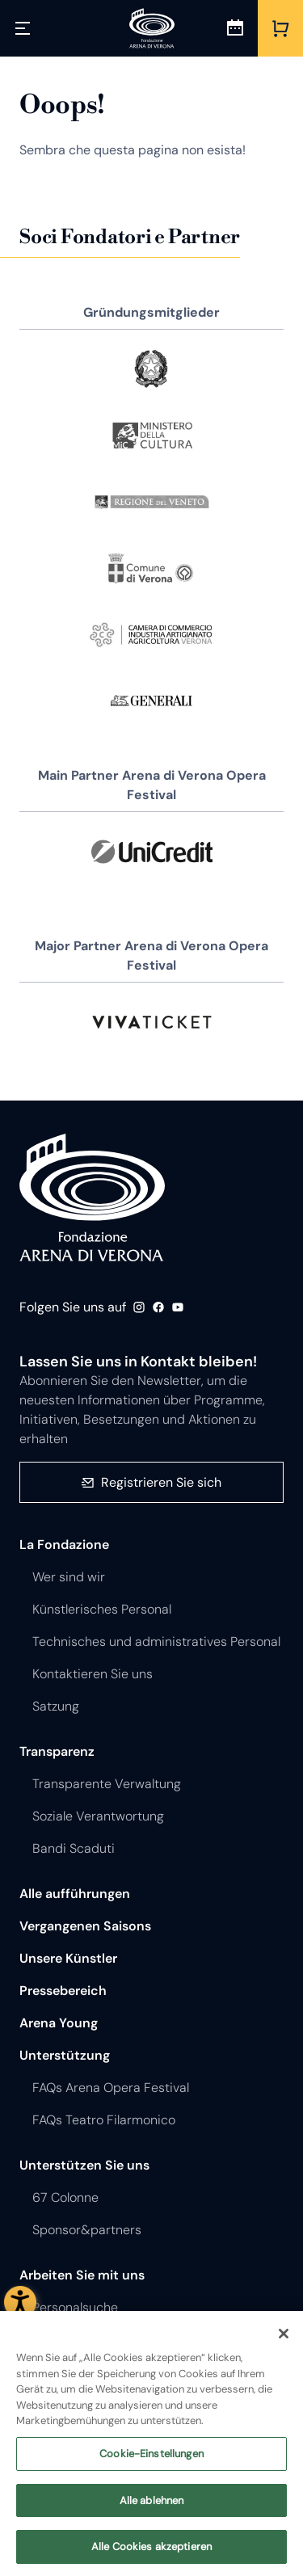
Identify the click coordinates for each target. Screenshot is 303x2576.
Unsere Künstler (68, 1958)
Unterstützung (64, 2055)
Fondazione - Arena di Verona (92, 1197)
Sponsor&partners (86, 2229)
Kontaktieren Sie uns (92, 1673)
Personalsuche (75, 2307)
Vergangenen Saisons (85, 1925)
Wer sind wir (68, 1576)
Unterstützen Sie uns (84, 2165)
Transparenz (57, 1751)
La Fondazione (64, 1544)
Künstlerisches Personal (101, 1609)
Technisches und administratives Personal (156, 1641)
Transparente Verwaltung (106, 1783)
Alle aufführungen (74, 1893)
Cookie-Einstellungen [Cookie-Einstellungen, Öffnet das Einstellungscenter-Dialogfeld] (151, 2460)
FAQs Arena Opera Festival (110, 2087)
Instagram (139, 1307)
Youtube (177, 1307)
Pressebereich (63, 1990)
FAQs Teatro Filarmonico (103, 2119)
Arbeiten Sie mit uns (82, 2275)
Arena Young (58, 2022)
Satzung (55, 1706)
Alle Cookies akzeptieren (151, 2554)
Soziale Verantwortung (98, 1816)
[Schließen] (283, 2341)
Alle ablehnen (152, 2507)
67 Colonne (65, 2197)
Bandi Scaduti (73, 1848)
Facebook (158, 1307)
